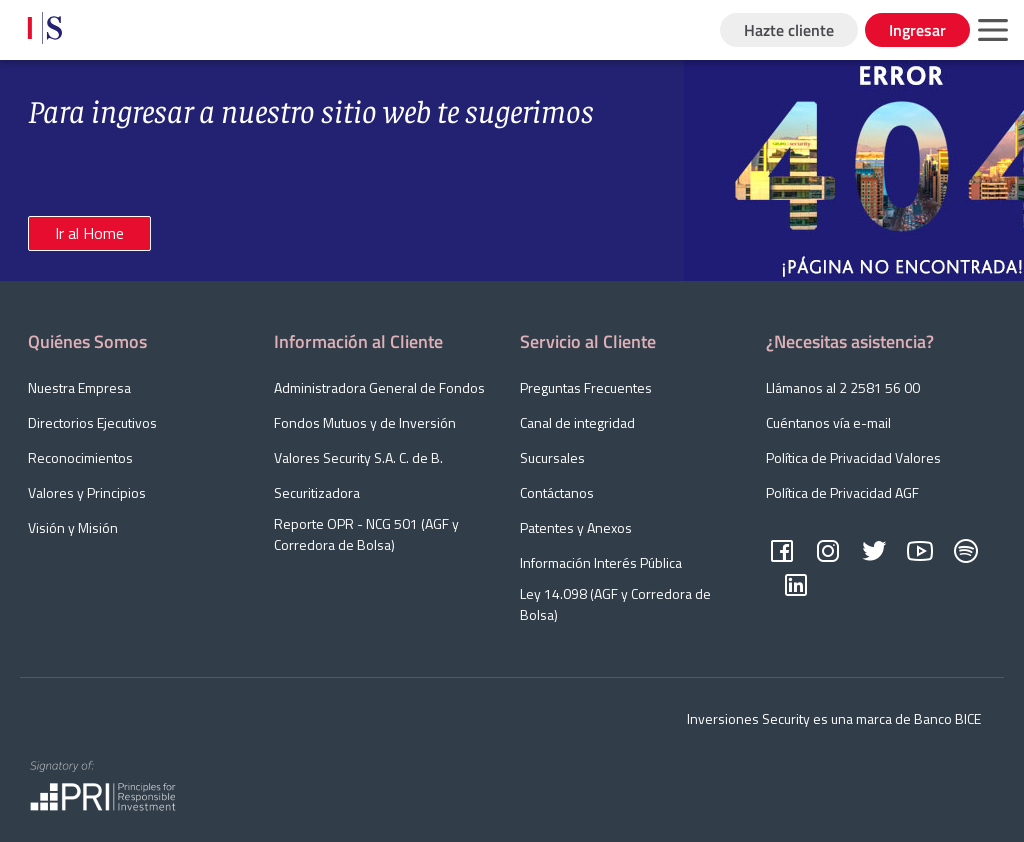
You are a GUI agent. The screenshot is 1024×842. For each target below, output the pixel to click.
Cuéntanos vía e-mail (828, 422)
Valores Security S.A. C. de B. (358, 457)
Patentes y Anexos (576, 527)
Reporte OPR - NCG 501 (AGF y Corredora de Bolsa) (366, 534)
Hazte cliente (789, 30)
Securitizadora (317, 492)
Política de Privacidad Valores (853, 457)
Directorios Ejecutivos (92, 422)
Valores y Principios (87, 492)
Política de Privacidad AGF (842, 492)
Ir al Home (89, 233)
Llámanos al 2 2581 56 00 (843, 387)
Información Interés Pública (601, 562)
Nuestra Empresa (79, 387)
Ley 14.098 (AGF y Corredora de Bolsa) (615, 604)
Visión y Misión (73, 527)
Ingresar (917, 30)
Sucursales (552, 457)
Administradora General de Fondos (379, 387)
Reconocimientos (80, 457)
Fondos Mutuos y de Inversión (365, 422)
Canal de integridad (577, 422)
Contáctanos (557, 492)
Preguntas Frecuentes (586, 387)
